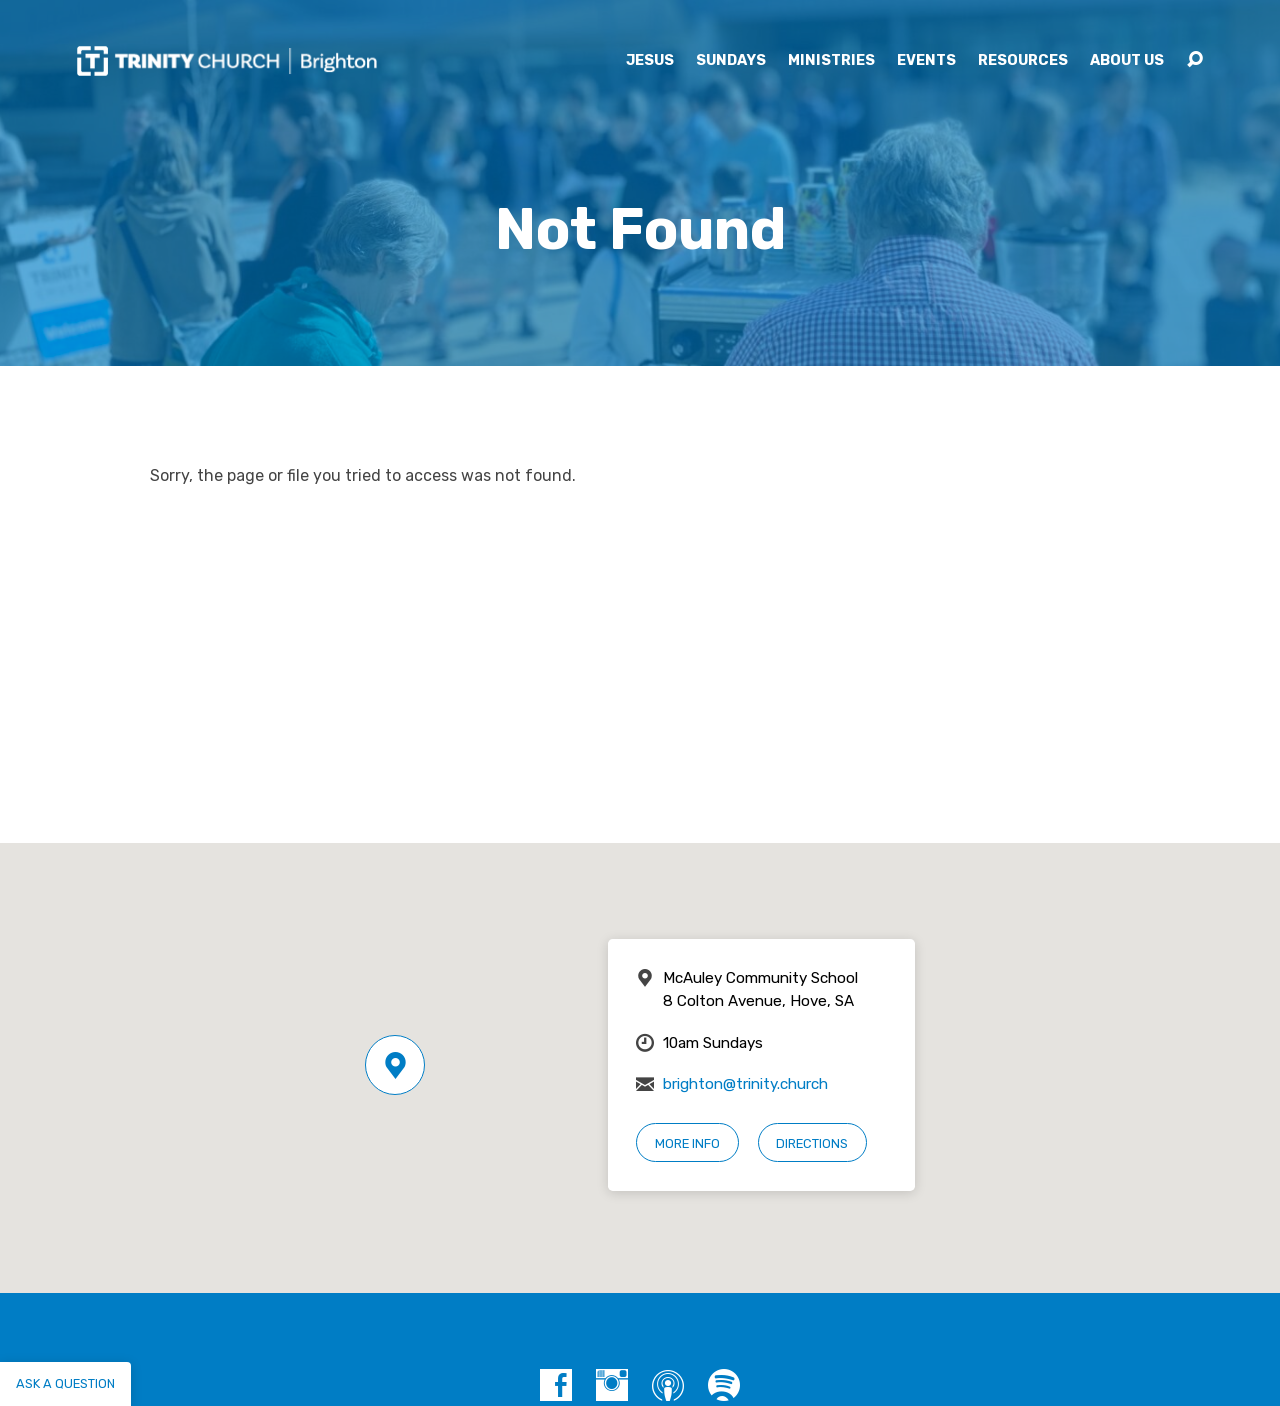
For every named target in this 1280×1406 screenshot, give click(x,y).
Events (926, 61)
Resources (1023, 61)
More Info (687, 1143)
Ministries (831, 61)
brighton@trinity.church (745, 1084)
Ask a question (65, 1383)
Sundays (731, 61)
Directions (812, 1143)
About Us (1127, 61)
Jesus (650, 61)
